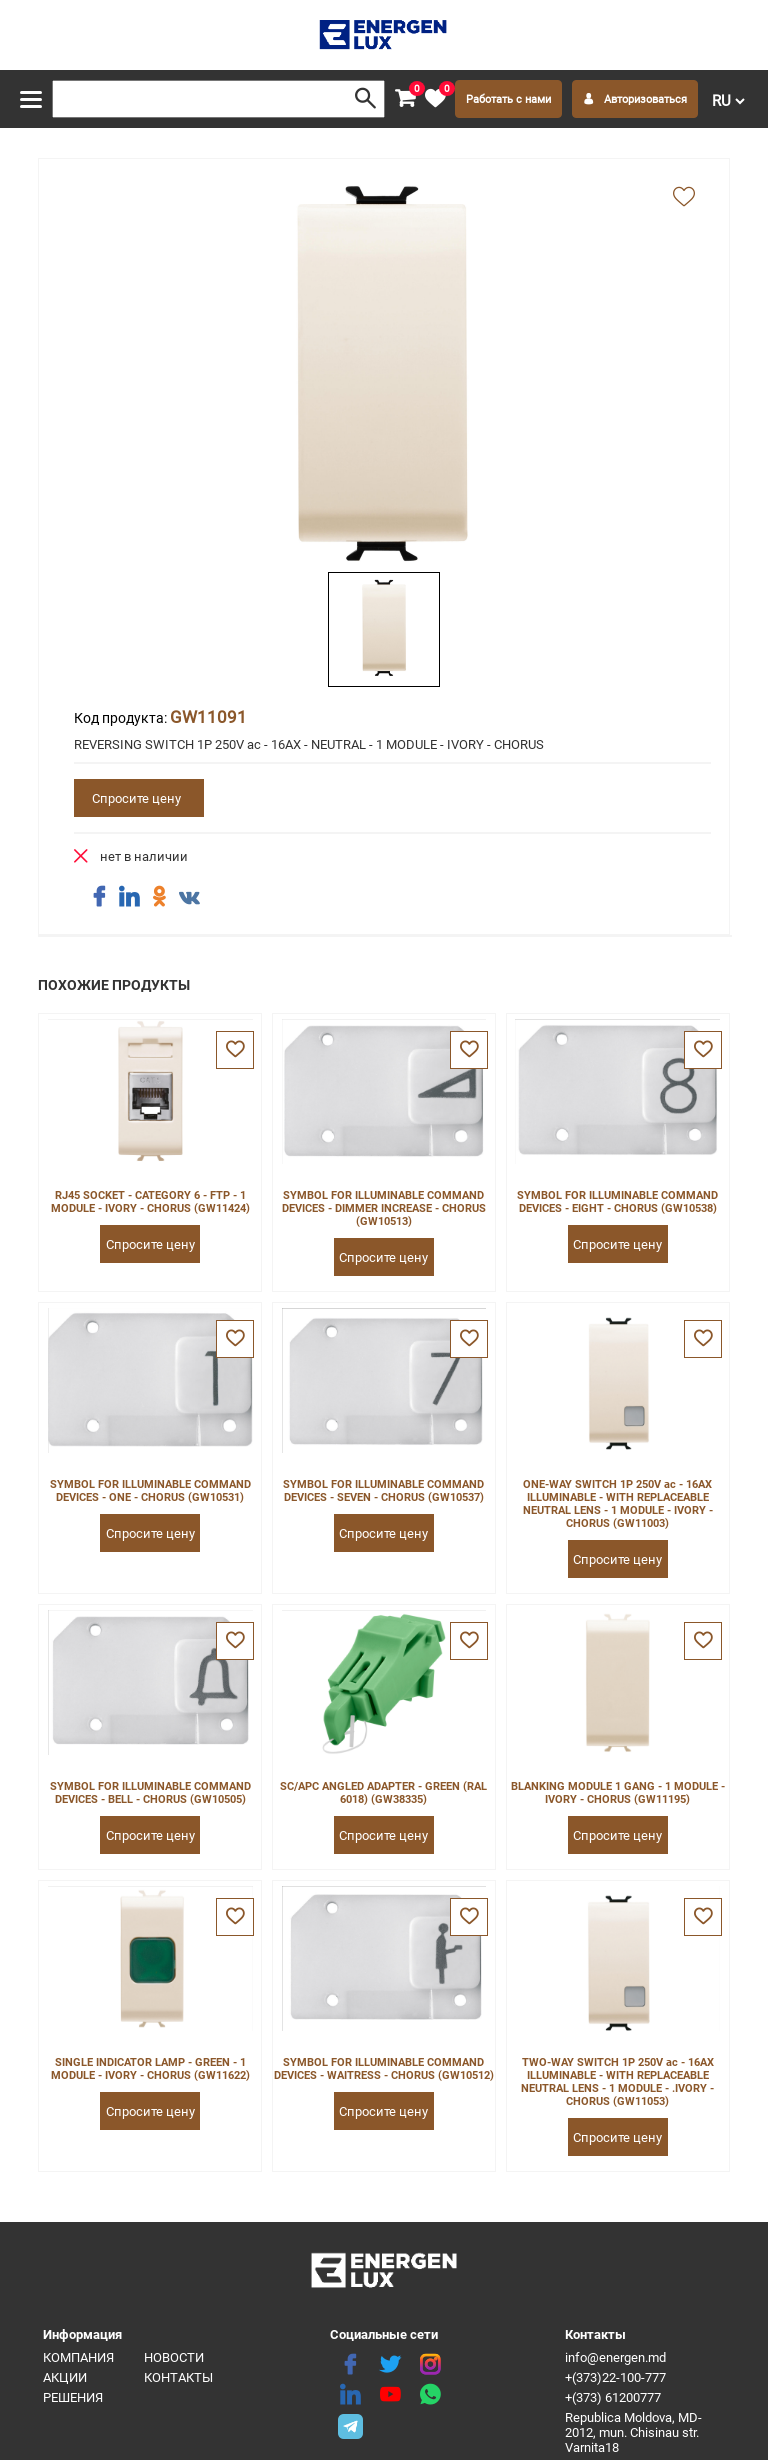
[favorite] (435, 99)
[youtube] (390, 2395)
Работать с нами (508, 99)
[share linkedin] (129, 897)
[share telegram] (350, 2425)
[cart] (405, 99)
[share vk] (189, 899)
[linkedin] (350, 2395)
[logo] (384, 35)
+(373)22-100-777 (615, 2377)
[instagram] (430, 2365)
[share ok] (159, 897)
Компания (78, 2357)
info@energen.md (615, 2357)
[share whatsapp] (430, 2395)
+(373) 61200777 (613, 2397)
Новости (174, 2357)
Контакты (178, 2377)
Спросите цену (136, 798)
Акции (65, 2377)
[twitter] (390, 2365)
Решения (73, 2397)
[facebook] (350, 2365)
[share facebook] (99, 897)
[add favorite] (684, 198)
